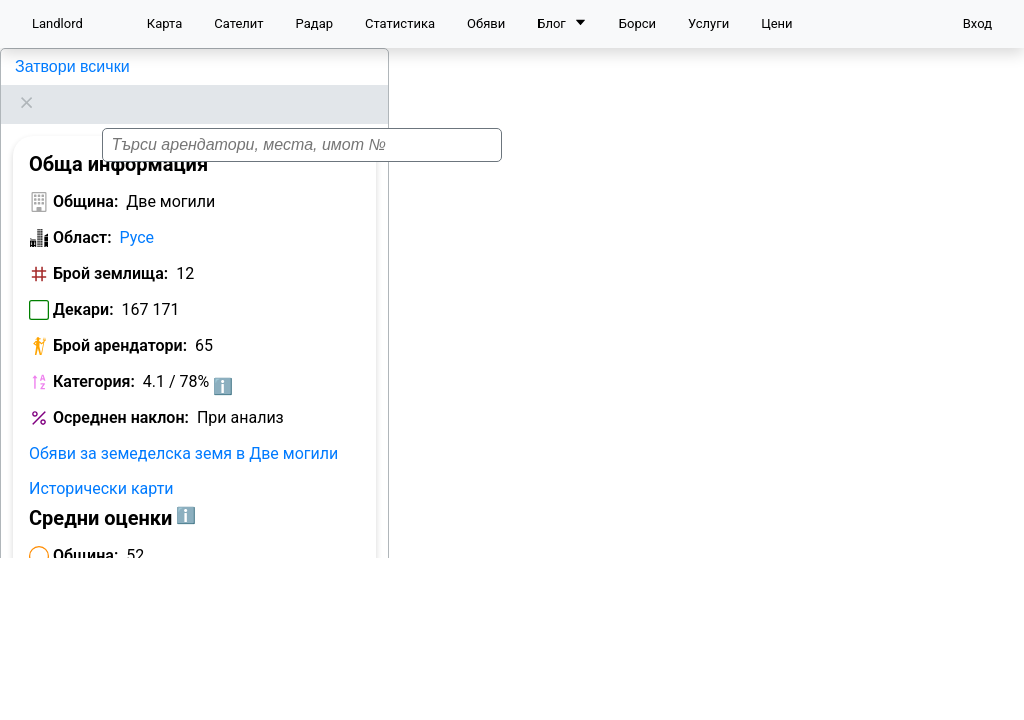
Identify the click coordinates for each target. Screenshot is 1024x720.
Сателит (238, 23)
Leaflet (995, 695)
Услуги (708, 23)
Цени (776, 23)
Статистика (400, 23)
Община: (85, 176)
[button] (672, 369)
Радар (314, 23)
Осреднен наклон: (121, 392)
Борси (637, 23)
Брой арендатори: (120, 320)
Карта (164, 23)
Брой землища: (110, 248)
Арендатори (73, 682)
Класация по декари (213, 682)
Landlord (57, 23)
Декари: (83, 284)
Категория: (94, 356)
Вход (977, 23)
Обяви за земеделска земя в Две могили (183, 428)
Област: (82, 212)
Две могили (56, 66)
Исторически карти (101, 463)
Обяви (486, 23)
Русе (137, 212)
